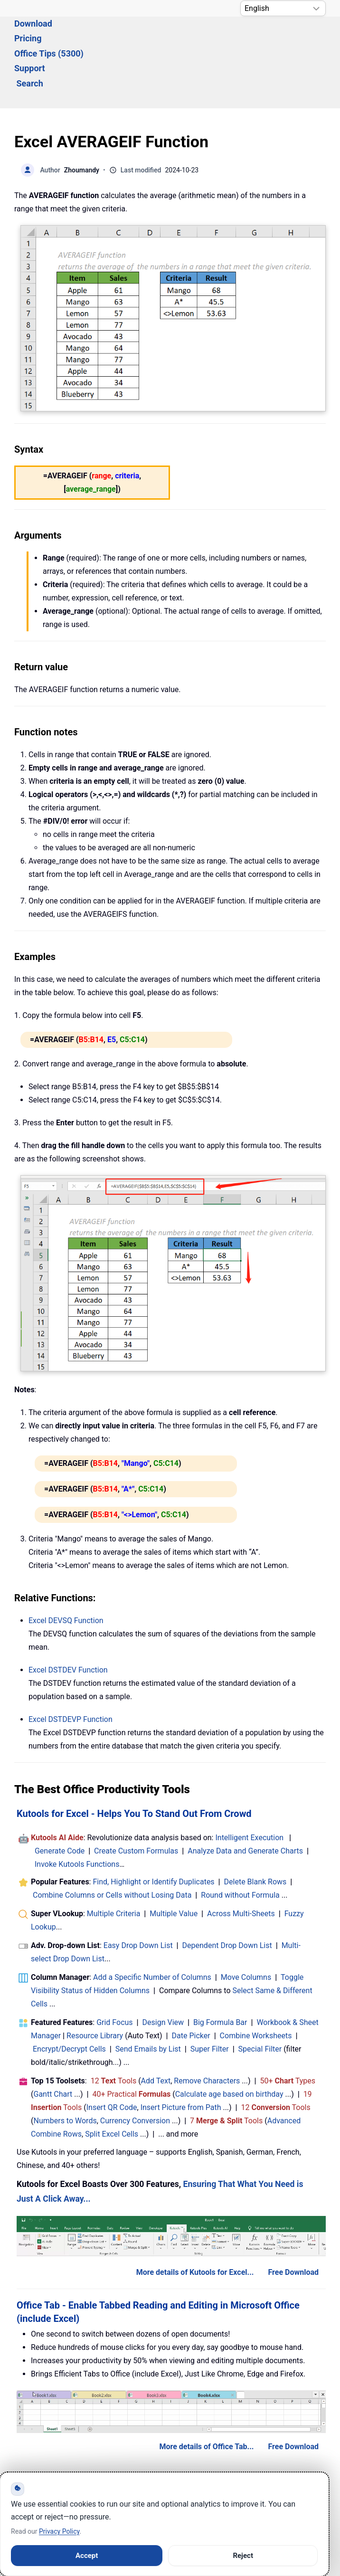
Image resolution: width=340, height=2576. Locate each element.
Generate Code (60, 1799)
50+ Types (287, 2029)
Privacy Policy (59, 2531)
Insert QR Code (111, 2055)
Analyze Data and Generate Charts (245, 1799)
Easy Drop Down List (138, 1893)
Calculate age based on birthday (229, 2042)
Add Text (156, 2029)
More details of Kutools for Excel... (195, 2220)
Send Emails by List (148, 1997)
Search (302, 36)
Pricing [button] (130, 36)
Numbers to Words (64, 2068)
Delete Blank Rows (255, 1830)
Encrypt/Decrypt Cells (69, 1997)
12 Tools (114, 2029)
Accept (87, 2555)
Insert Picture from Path (181, 2055)
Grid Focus (114, 1970)
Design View (163, 1970)
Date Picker (191, 1983)
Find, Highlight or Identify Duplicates (153, 1830)
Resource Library (94, 1983)
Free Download (293, 2220)
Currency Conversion (135, 2068)
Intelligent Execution (249, 1785)
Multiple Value (174, 1861)
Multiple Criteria (114, 1861)
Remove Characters (207, 2029)
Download (84, 36)
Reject (243, 2555)
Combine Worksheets (256, 1983)
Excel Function (66, 1568)
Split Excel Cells (111, 2082)
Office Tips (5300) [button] (193, 36)
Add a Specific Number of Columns (152, 1925)
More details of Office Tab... (206, 2394)
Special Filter (260, 1997)
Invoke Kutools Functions (77, 1812)
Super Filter (209, 1997)
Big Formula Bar (220, 1970)
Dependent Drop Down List (227, 1893)
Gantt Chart (52, 2042)
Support (257, 36)
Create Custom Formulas (136, 1799)
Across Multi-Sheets (241, 1861)
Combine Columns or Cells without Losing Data (112, 1843)
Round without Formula (240, 1843)
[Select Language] (283, 8)
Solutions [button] (32, 36)
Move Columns (246, 1925)
